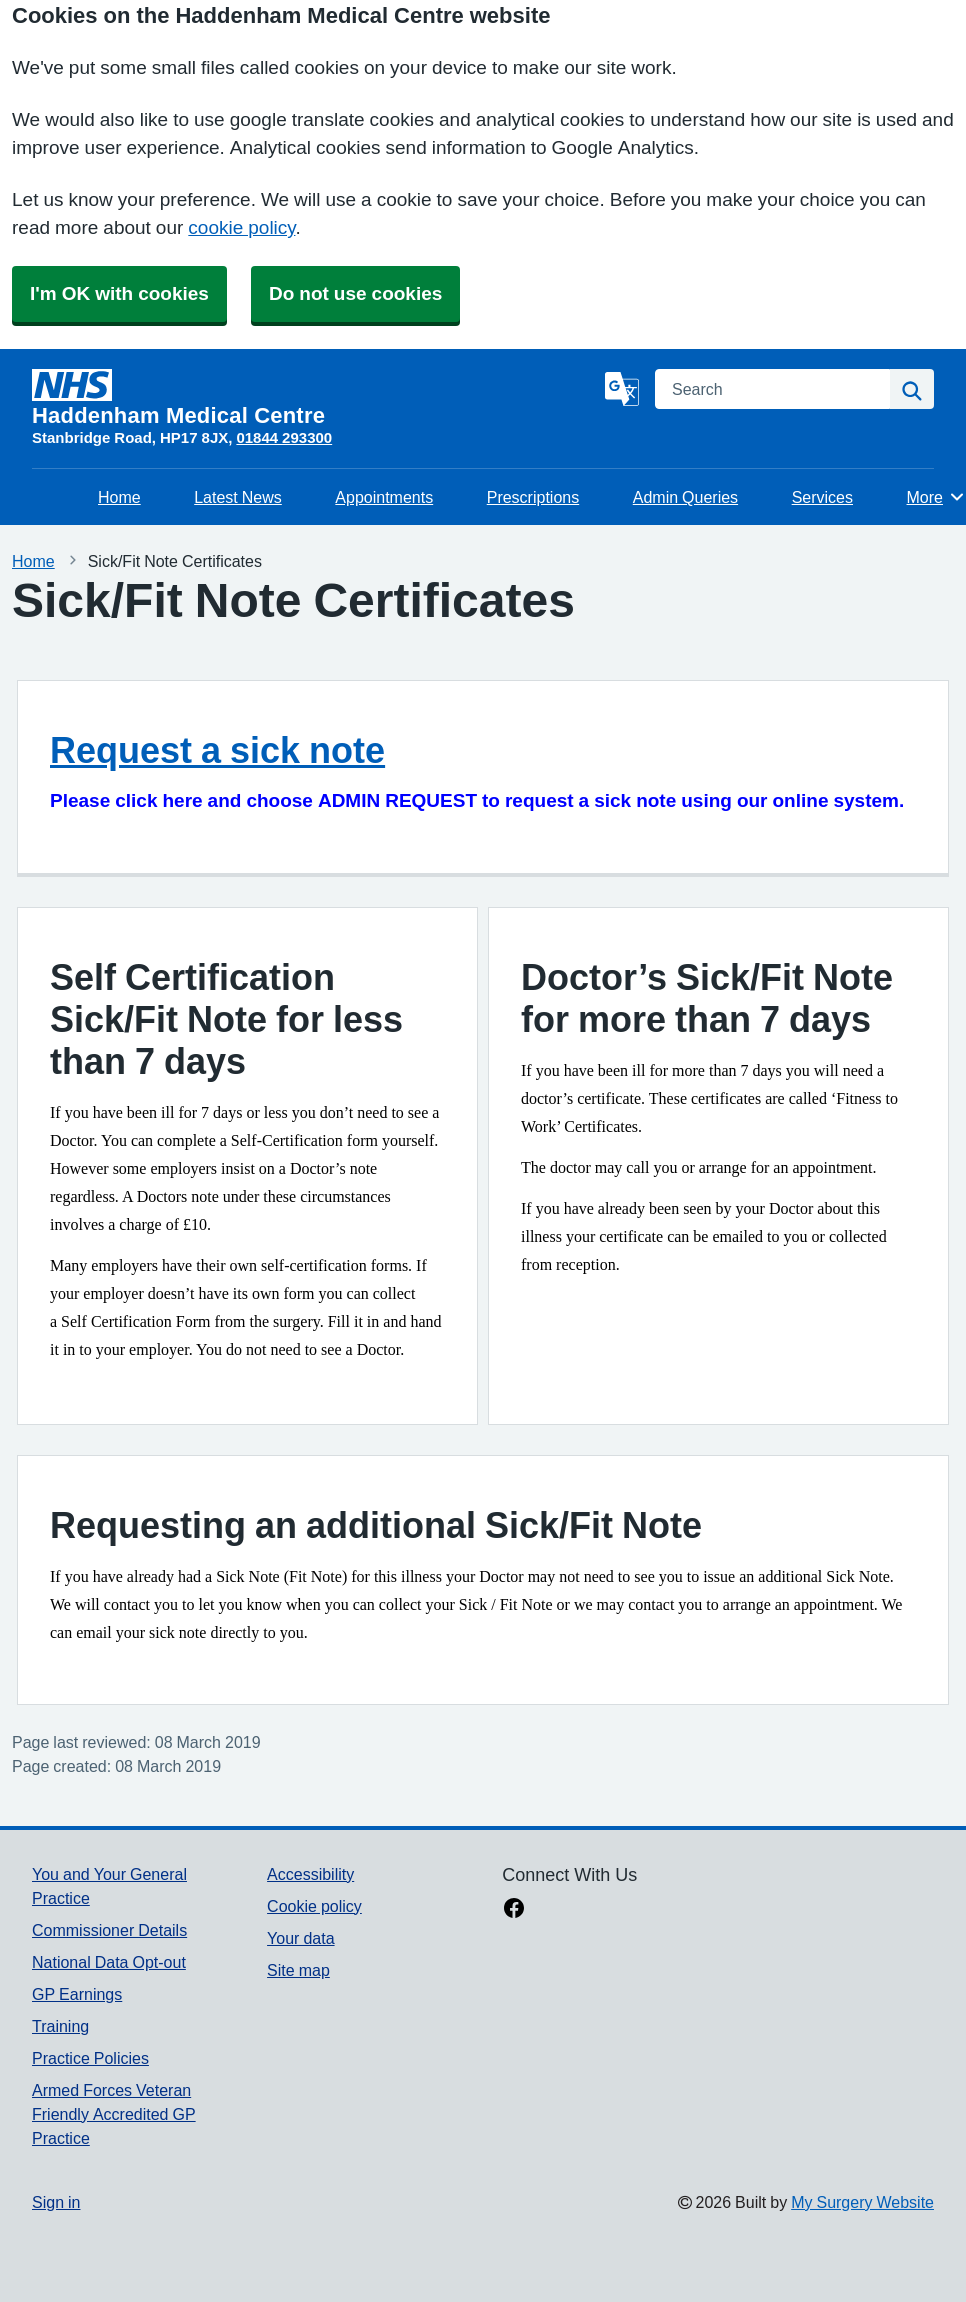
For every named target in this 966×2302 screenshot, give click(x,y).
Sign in (56, 2202)
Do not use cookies (355, 293)
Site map (298, 1970)
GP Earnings (77, 1994)
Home (119, 497)
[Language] (622, 389)
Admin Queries (685, 497)
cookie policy (241, 227)
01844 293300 (284, 437)
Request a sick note (217, 750)
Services (822, 497)
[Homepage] (314, 398)
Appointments (384, 497)
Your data (300, 1938)
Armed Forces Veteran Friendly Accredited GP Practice (114, 2114)
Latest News (238, 497)
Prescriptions (533, 497)
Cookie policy (314, 1906)
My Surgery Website (862, 2202)
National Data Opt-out (109, 1962)
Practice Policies (90, 2058)
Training (60, 2026)
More (936, 497)
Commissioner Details (109, 1930)
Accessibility (310, 1874)
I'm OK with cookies (119, 293)
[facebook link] (514, 1910)
